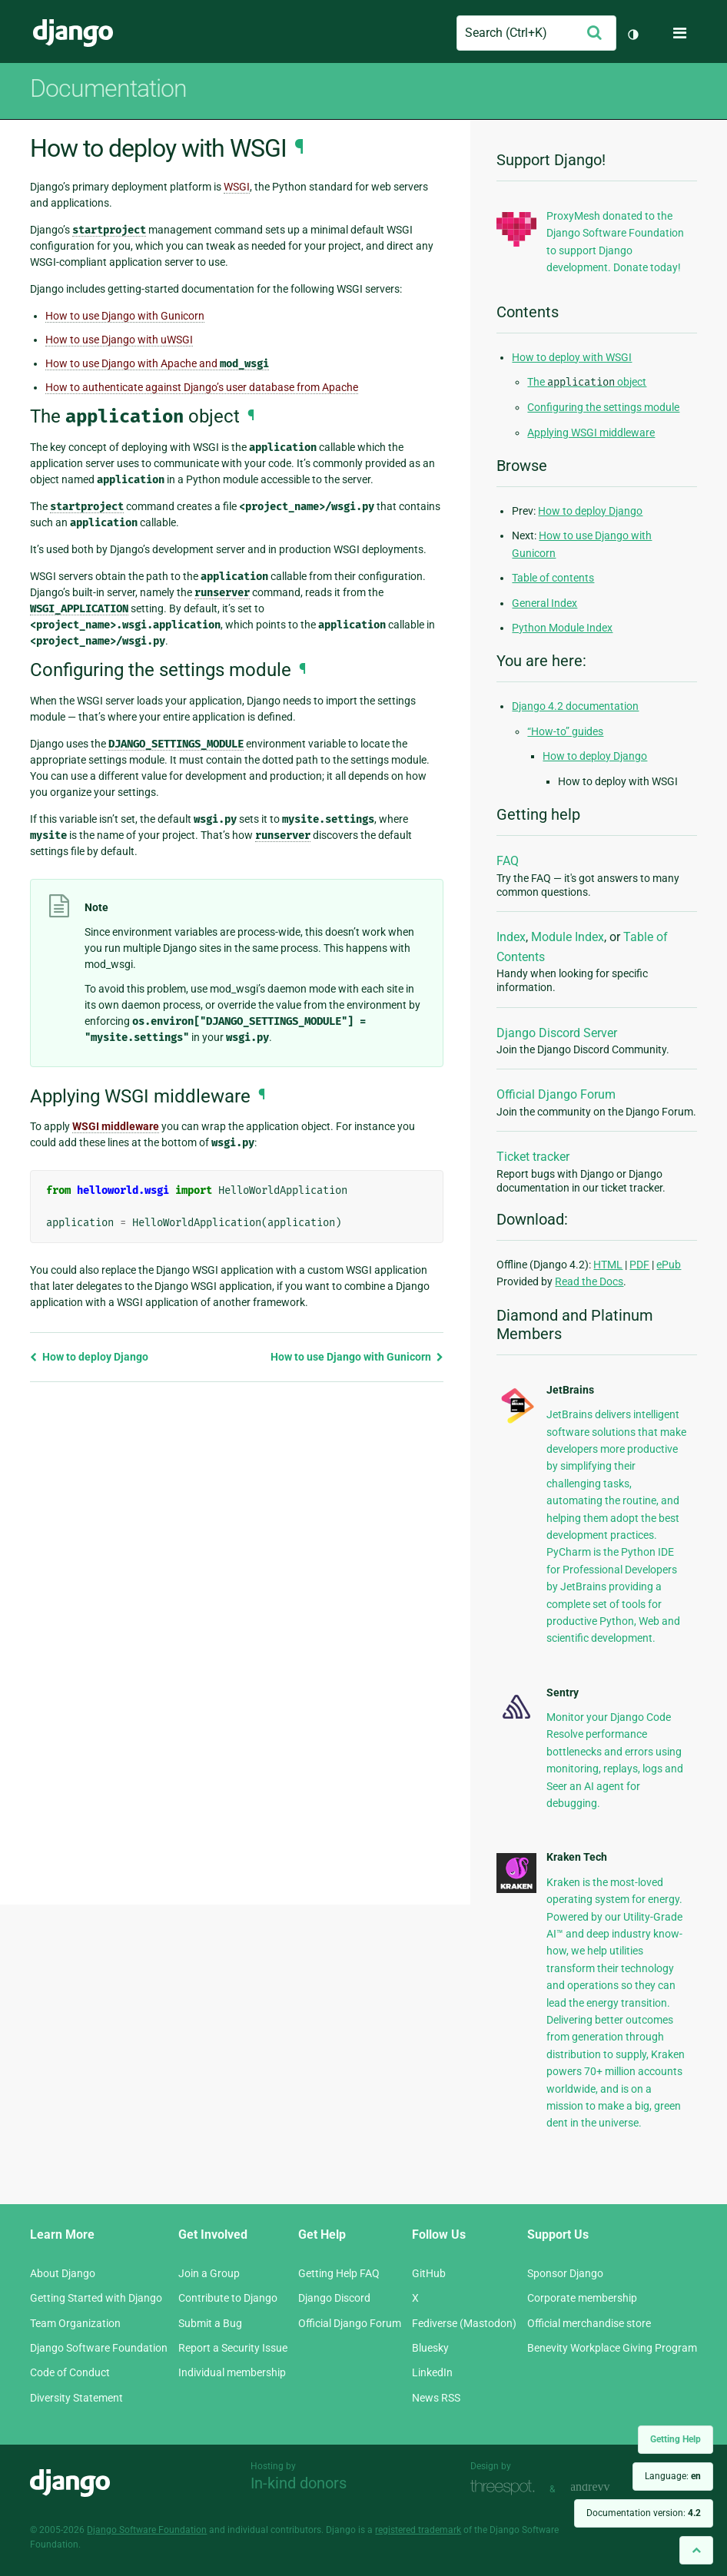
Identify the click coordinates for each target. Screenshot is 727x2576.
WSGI (237, 187)
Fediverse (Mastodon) (464, 2323)
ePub (668, 1264)
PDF (639, 1264)
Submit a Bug (210, 2323)
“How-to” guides (565, 731)
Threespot (506, 2487)
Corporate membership (582, 2298)
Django (73, 33)
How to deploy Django (89, 1357)
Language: (673, 2476)
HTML (607, 1264)
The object (586, 382)
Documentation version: (643, 2513)
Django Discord (334, 2298)
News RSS (436, 2398)
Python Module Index (562, 628)
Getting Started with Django (96, 2298)
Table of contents (553, 578)
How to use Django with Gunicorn (124, 316)
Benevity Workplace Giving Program (612, 2348)
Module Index (567, 937)
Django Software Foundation (99, 2348)
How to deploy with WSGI (572, 357)
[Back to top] (696, 2550)
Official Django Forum (556, 1094)
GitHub (429, 2273)
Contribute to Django (227, 2298)
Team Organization (75, 2323)
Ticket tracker (532, 1156)
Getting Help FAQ (339, 2273)
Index (511, 937)
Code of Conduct (70, 2372)
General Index (544, 603)
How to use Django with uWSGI (119, 339)
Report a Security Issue (232, 2348)
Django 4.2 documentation (575, 706)
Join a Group (209, 2273)
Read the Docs (589, 1281)
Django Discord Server (556, 1033)
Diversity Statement (76, 2398)
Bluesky (430, 2348)
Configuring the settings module (603, 407)
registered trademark (418, 2530)
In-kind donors (299, 2483)
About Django (62, 2273)
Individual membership (232, 2372)
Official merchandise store (589, 2323)
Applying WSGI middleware (591, 432)
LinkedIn (432, 2372)
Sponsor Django (565, 2273)
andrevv (607, 2487)
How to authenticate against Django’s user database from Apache (201, 387)
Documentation (108, 88)
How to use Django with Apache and (157, 363)
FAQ (507, 861)
